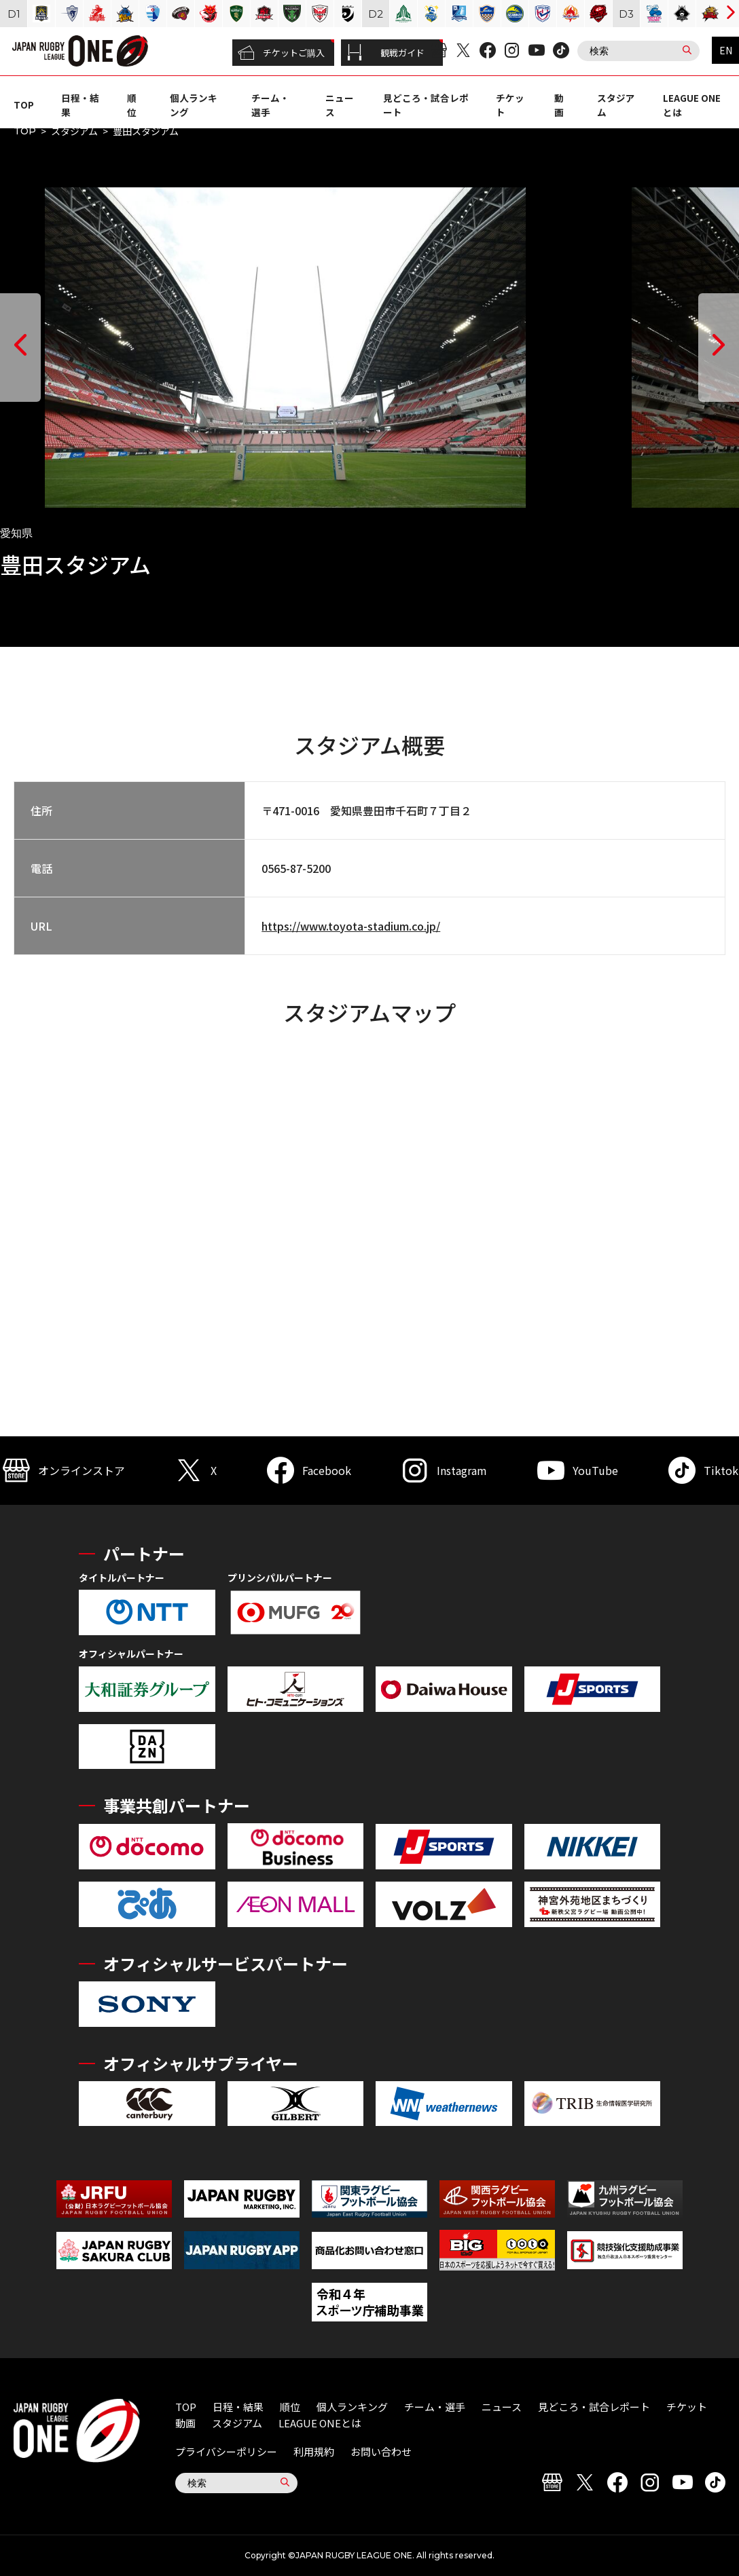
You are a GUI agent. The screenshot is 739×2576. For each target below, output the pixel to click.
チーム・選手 (434, 2407)
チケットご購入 (281, 53)
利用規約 (313, 2451)
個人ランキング (352, 2407)
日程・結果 (238, 2407)
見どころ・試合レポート (594, 2407)
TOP (24, 104)
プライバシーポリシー (226, 2451)
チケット (686, 2407)
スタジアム (74, 131)
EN (725, 50)
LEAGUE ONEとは (319, 2423)
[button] (20, 347)
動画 (559, 104)
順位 (132, 104)
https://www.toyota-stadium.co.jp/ (351, 926)
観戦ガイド (385, 53)
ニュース (502, 2407)
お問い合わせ (381, 2451)
